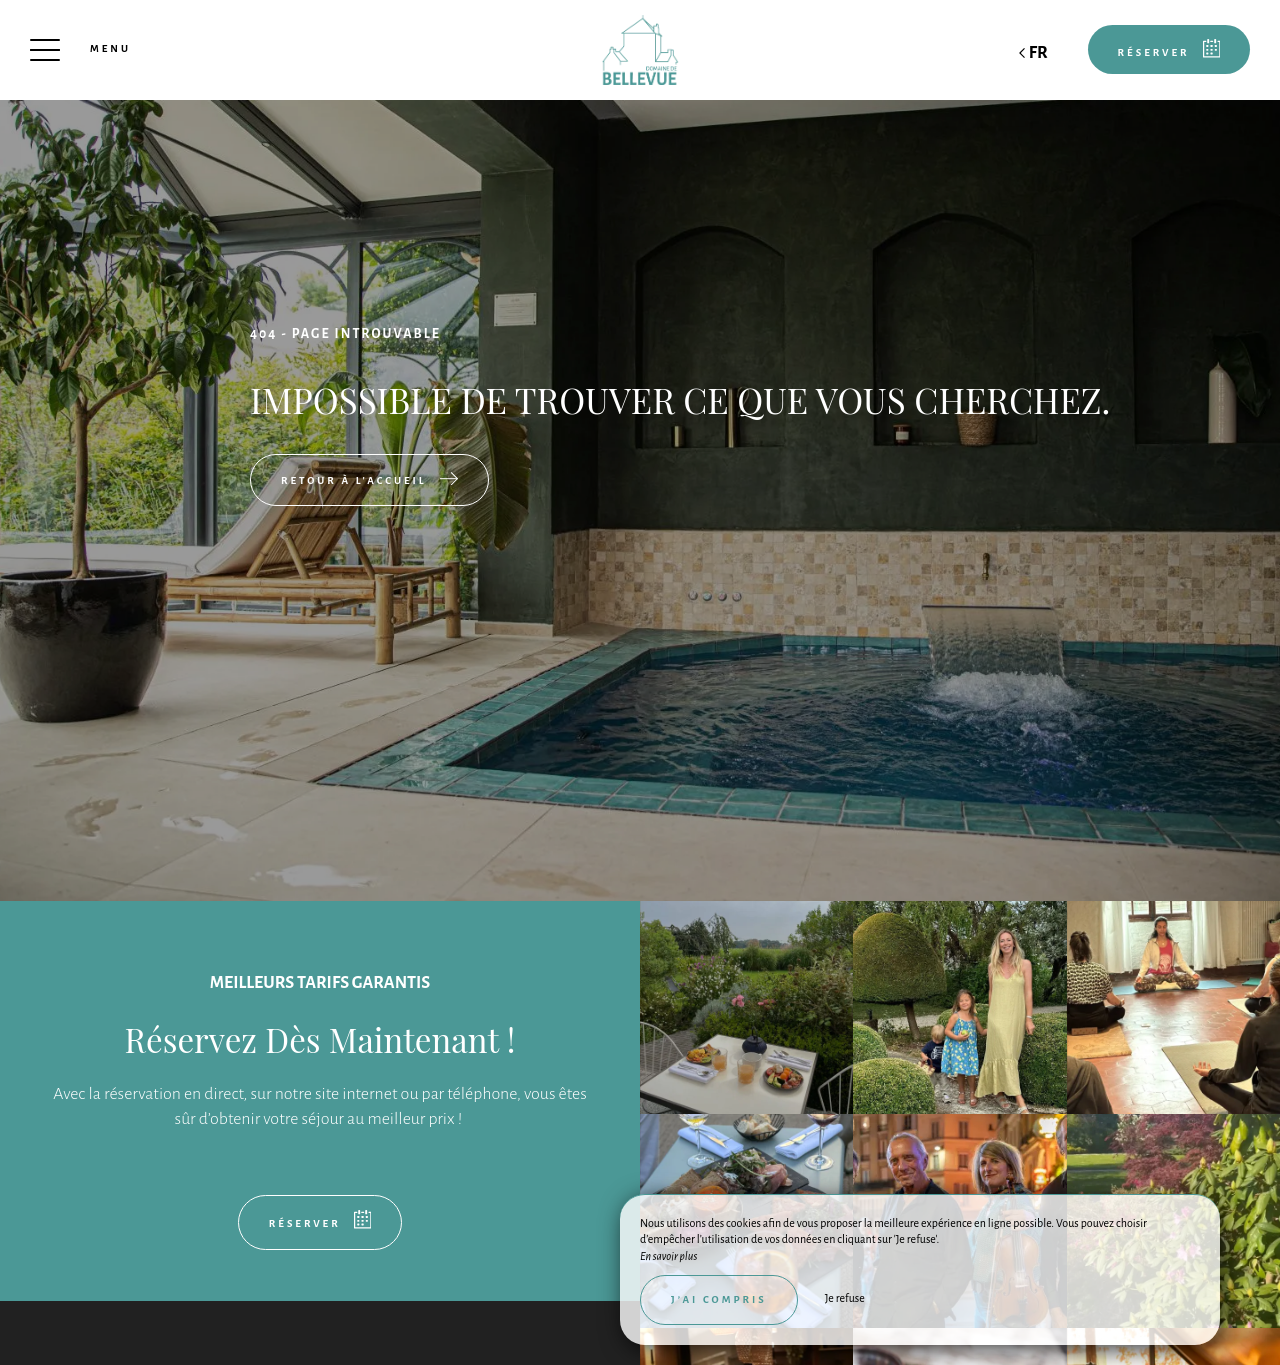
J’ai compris (719, 1299)
